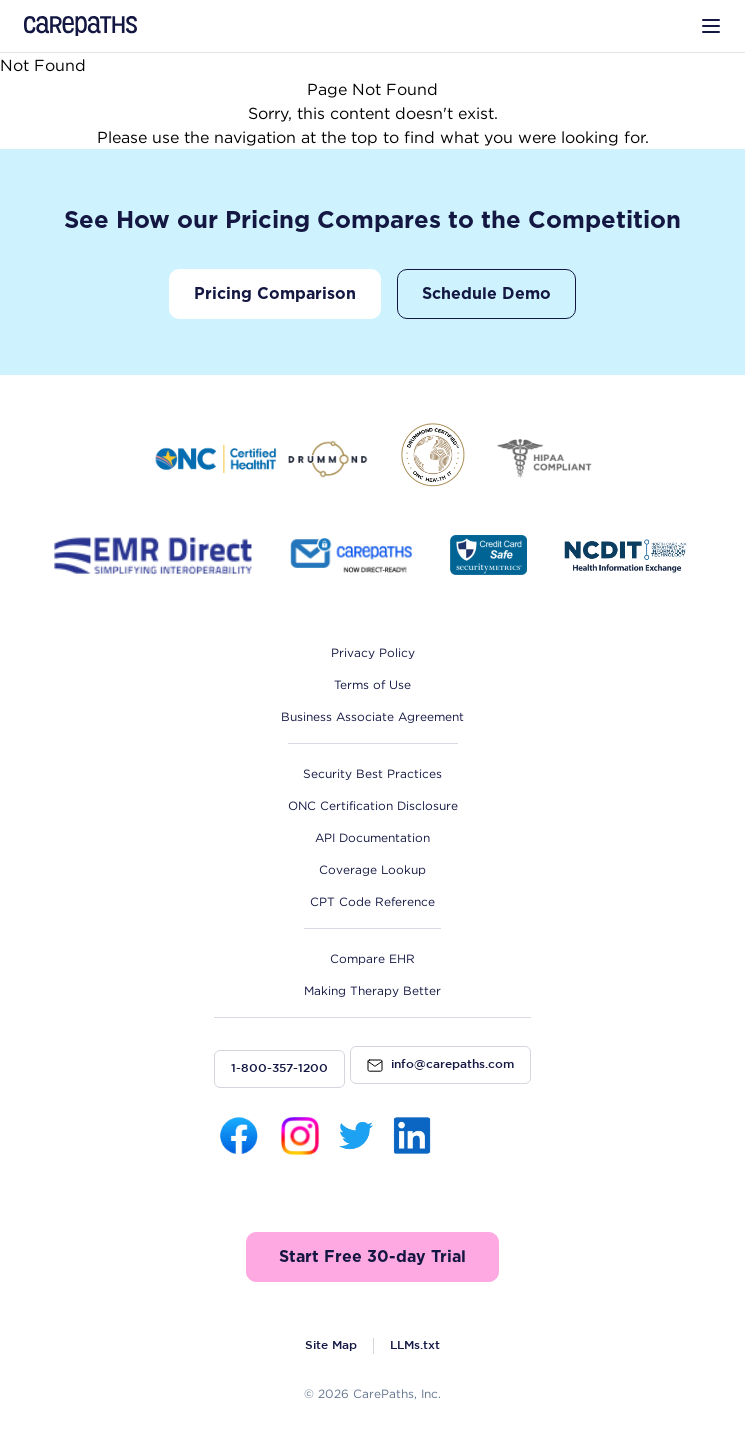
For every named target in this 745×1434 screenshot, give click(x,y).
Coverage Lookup (372, 869)
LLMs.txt (415, 1345)
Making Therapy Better (372, 990)
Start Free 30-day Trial (372, 1257)
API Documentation (372, 837)
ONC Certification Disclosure (373, 805)
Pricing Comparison (275, 294)
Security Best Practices (372, 773)
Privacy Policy (373, 652)
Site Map (331, 1345)
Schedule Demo (486, 294)
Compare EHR (372, 958)
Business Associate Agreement (372, 716)
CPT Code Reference (372, 901)
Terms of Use (372, 684)
